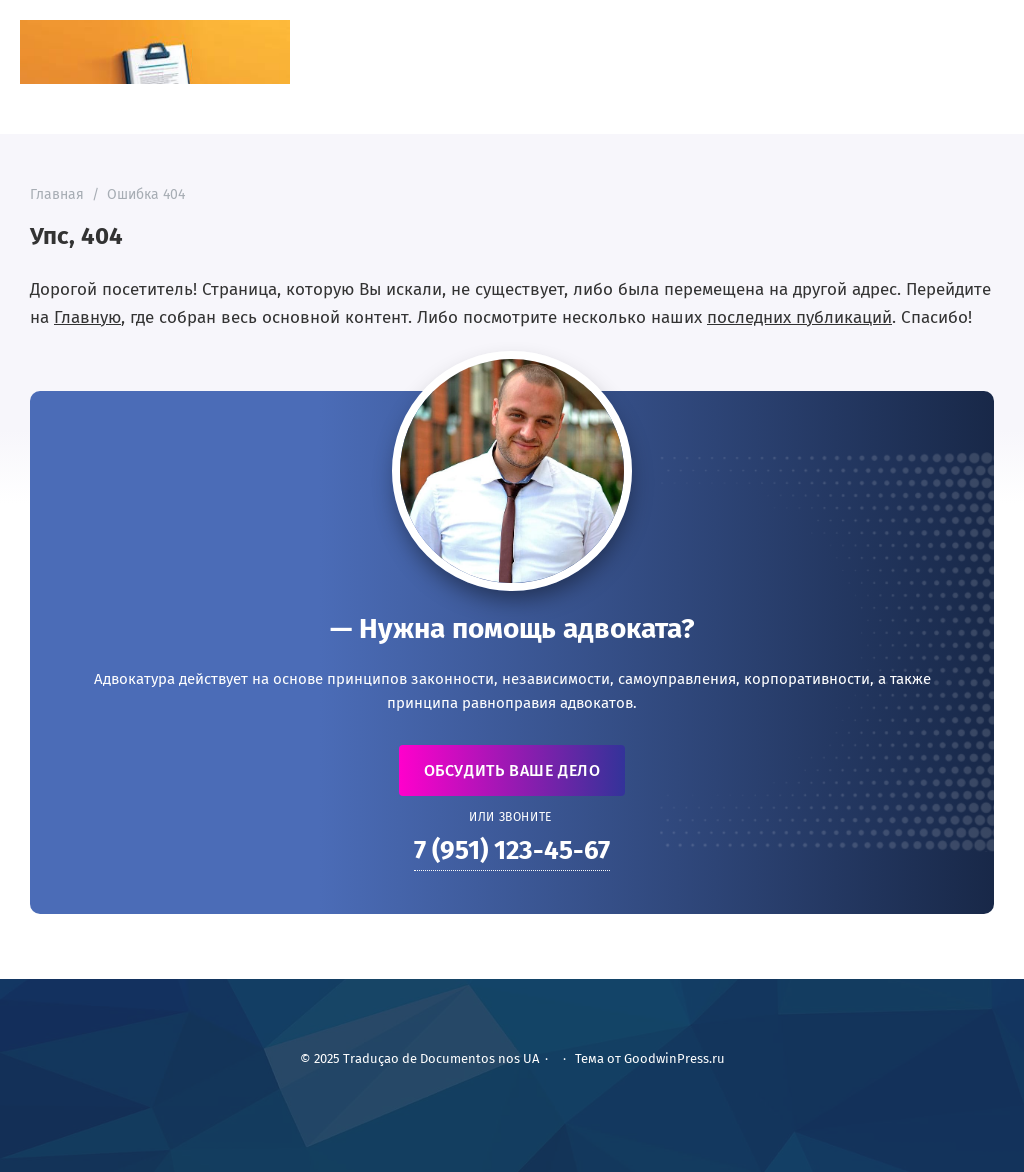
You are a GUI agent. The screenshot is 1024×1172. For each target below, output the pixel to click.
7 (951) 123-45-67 (512, 850)
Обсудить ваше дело (512, 770)
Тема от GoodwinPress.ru (650, 1058)
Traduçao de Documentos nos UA (155, 52)
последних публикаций (799, 317)
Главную (87, 317)
